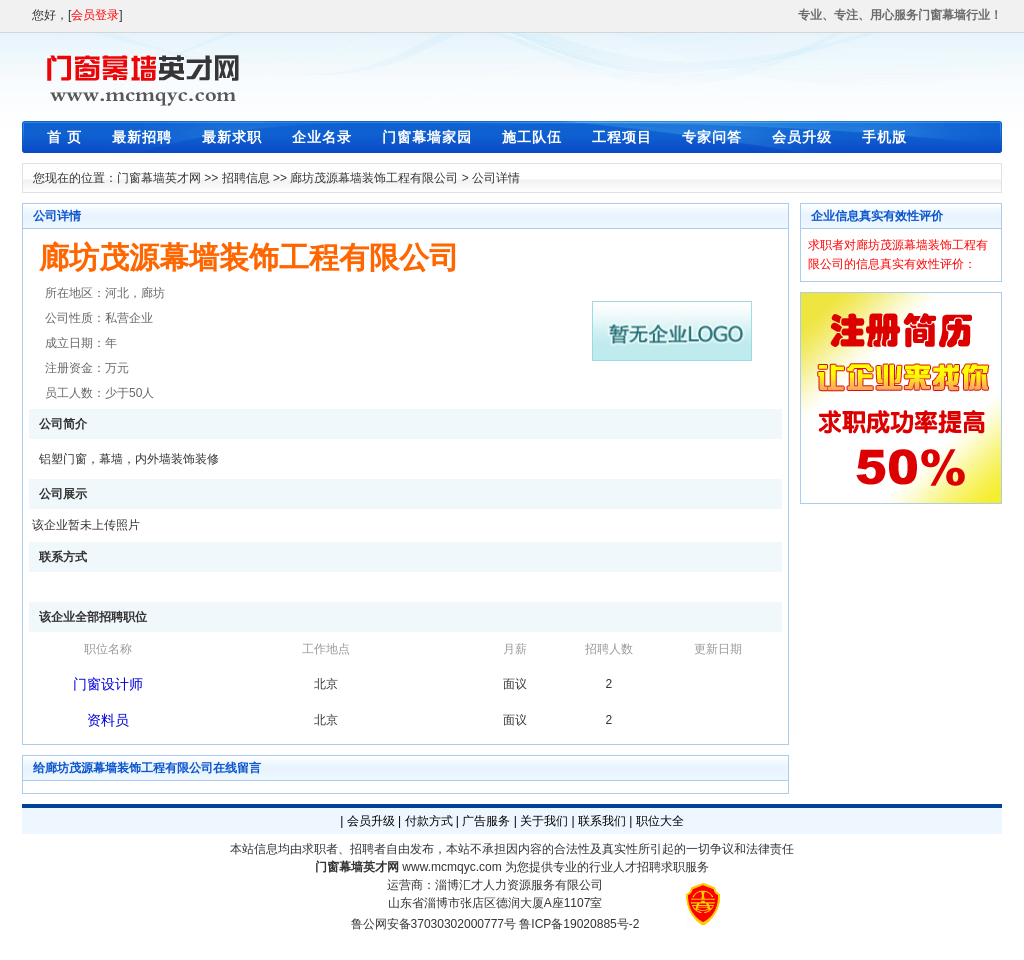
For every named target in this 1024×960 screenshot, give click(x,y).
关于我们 (544, 821)
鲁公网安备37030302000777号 (433, 924)
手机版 (884, 137)
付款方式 (429, 821)
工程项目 (622, 137)
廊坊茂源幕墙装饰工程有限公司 (374, 178)
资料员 (108, 720)
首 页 (64, 137)
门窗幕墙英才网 (159, 178)
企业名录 (322, 137)
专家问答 (712, 137)
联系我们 (602, 821)
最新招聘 (142, 137)
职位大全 (660, 821)
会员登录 (95, 15)
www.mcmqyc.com (451, 867)
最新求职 (232, 137)
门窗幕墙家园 (427, 137)
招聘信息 (246, 178)
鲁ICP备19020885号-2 (579, 924)
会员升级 (802, 137)
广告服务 (486, 821)
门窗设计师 (108, 684)
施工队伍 (532, 137)
